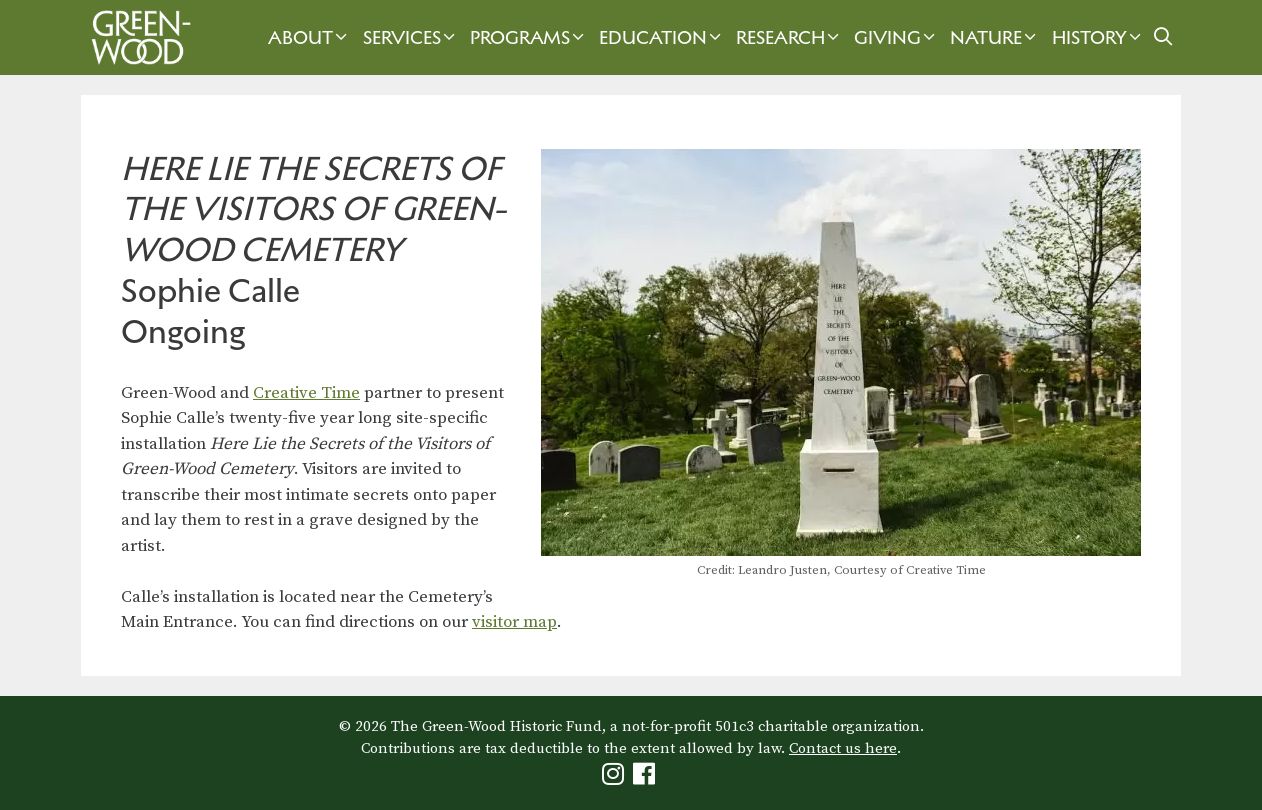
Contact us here (843, 748)
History (1099, 37)
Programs (529, 37)
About (310, 37)
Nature (995, 37)
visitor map (514, 622)
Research (790, 37)
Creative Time (306, 393)
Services (411, 37)
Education (662, 37)
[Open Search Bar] (1163, 37)
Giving (897, 37)
